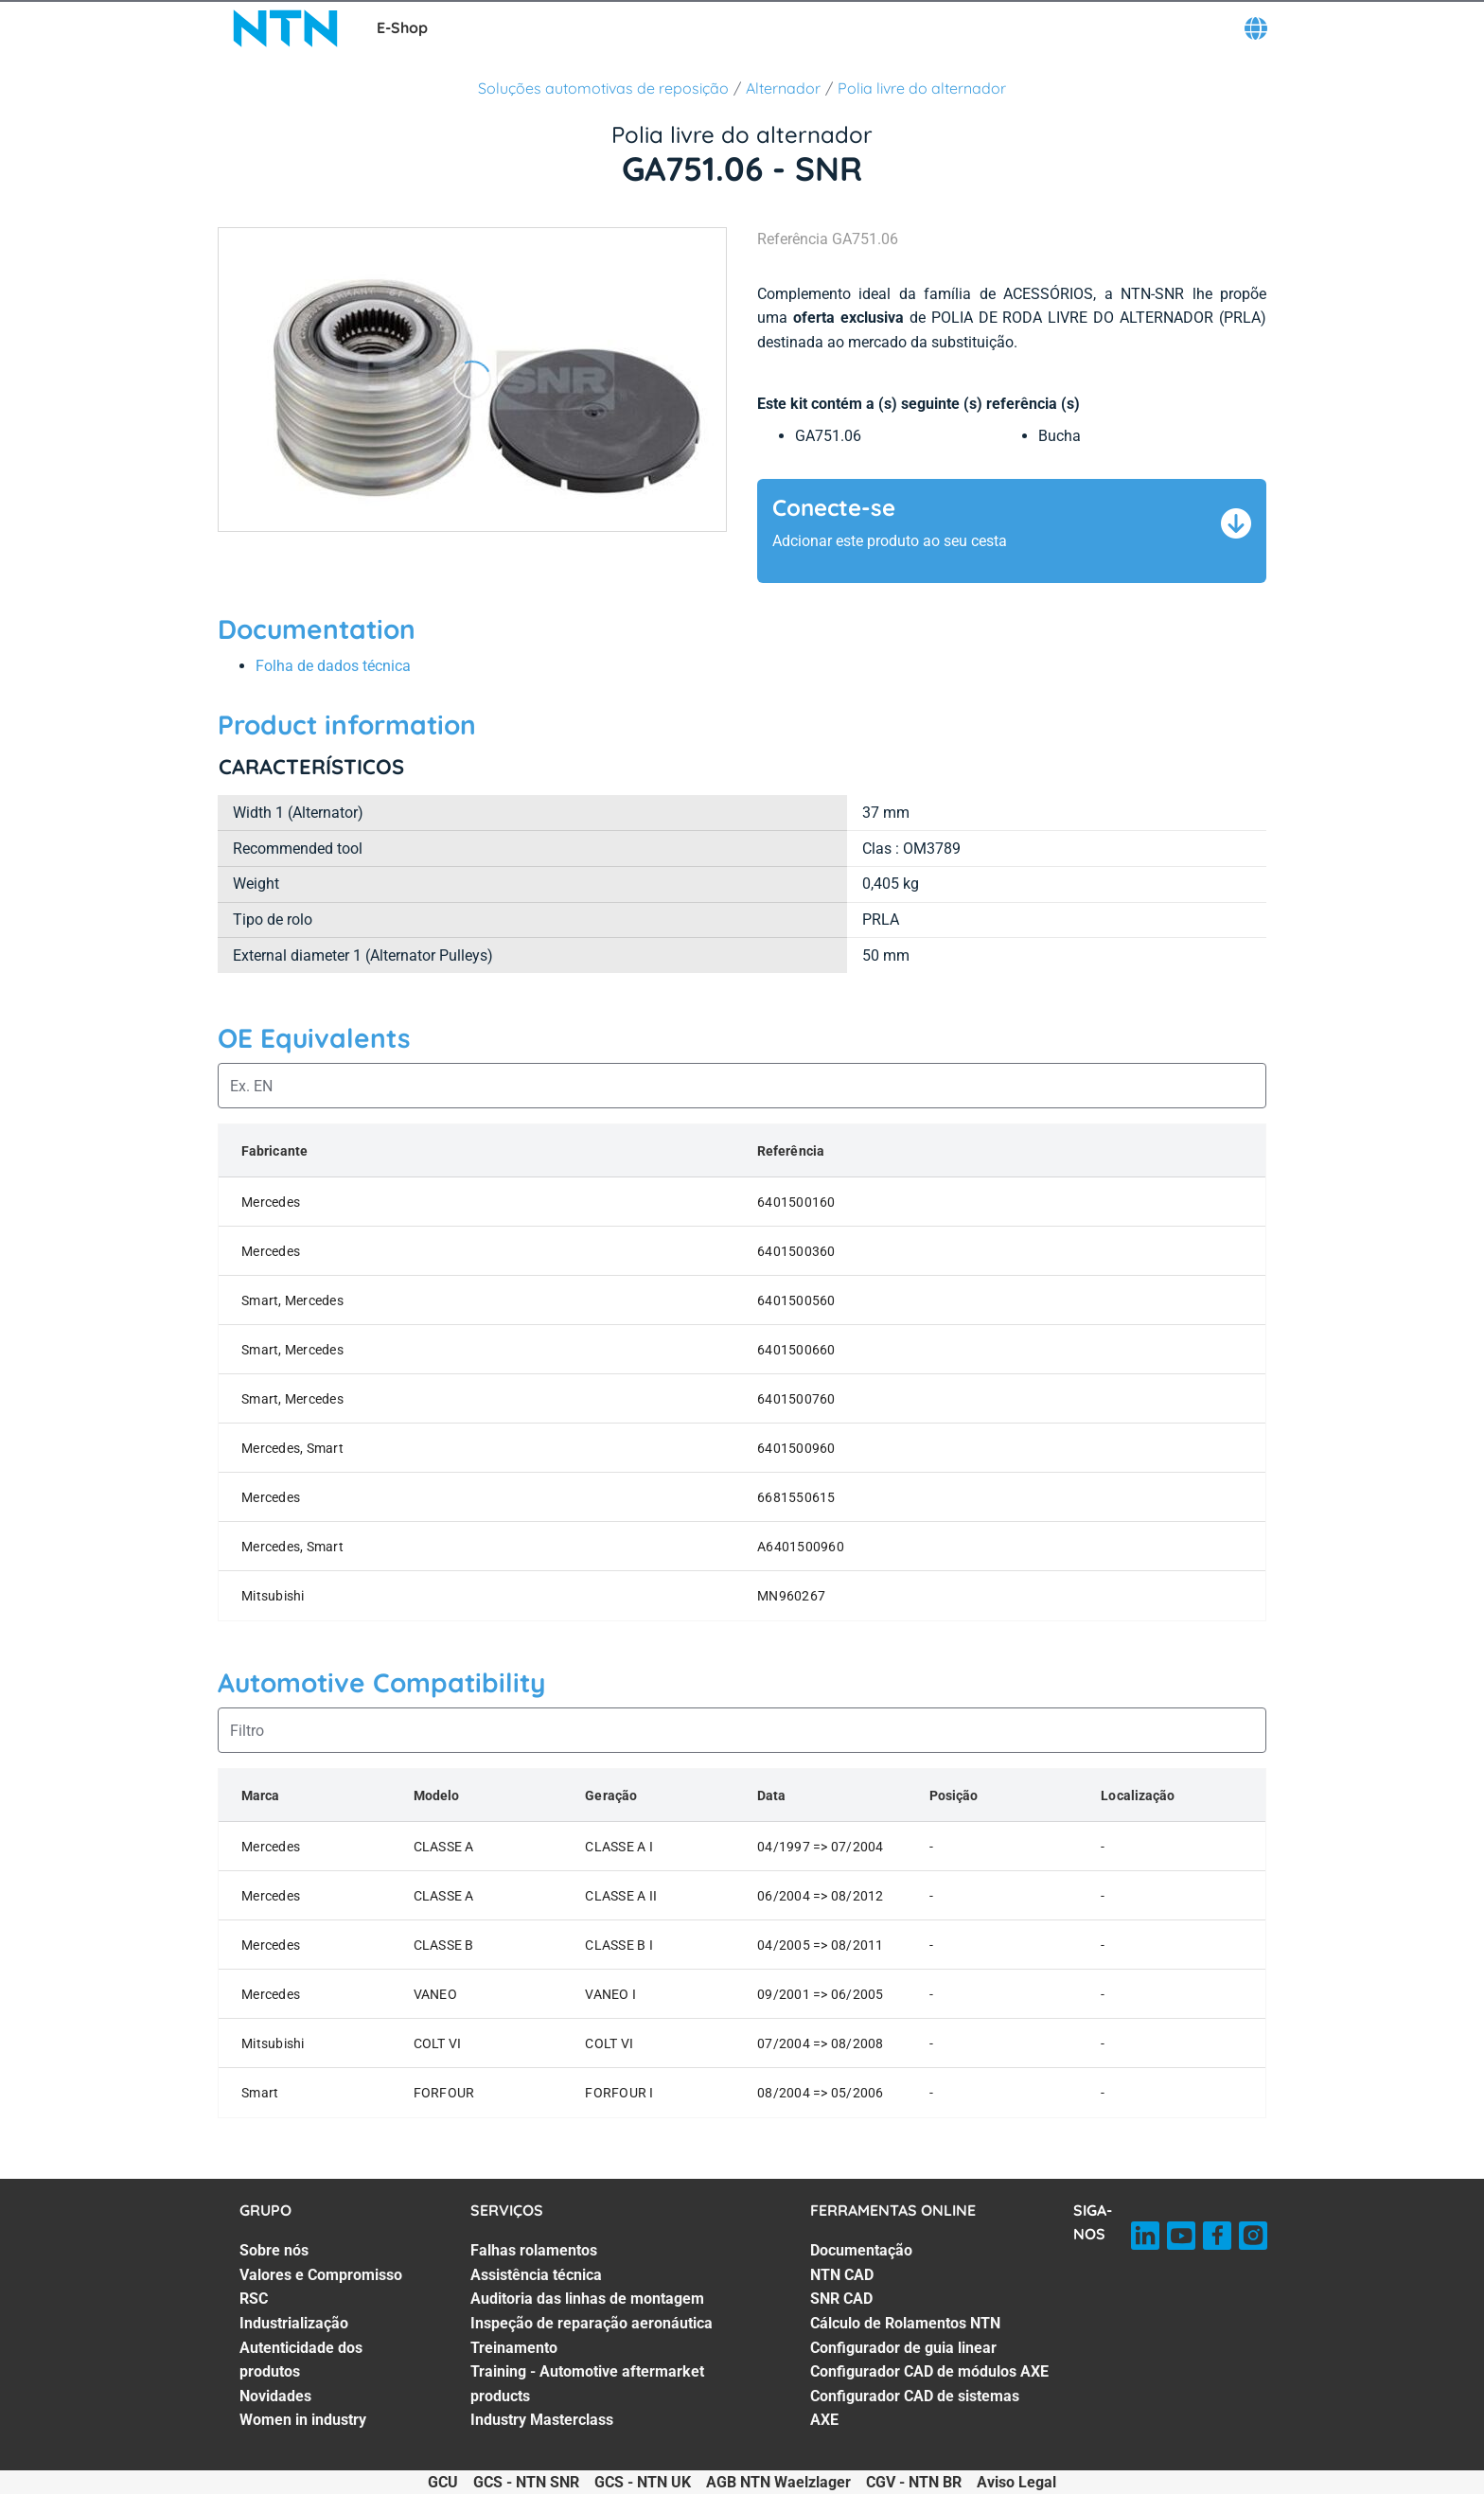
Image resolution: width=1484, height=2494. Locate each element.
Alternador (783, 88)
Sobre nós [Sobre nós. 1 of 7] (274, 2250)
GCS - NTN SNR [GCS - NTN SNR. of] (526, 2482)
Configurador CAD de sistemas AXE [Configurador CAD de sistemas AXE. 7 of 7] (914, 2408)
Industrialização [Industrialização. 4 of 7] (293, 2323)
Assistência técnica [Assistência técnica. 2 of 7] (536, 2275)
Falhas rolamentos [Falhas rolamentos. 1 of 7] (533, 2250)
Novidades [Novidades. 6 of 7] (275, 2396)
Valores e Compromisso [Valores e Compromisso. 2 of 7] (320, 2275)
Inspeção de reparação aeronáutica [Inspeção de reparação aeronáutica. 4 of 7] (591, 2323)
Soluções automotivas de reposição (603, 88)
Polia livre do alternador (922, 88)
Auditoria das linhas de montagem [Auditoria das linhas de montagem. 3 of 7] (587, 2299)
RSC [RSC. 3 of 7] (253, 2299)
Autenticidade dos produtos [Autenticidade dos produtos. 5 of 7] (300, 2360)
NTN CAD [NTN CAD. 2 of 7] (842, 2275)
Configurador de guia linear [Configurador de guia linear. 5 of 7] (903, 2348)
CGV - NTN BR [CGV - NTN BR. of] (914, 2482)
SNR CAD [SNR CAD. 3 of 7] (841, 2299)
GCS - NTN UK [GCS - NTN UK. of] (642, 2482)
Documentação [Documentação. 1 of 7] (861, 2250)
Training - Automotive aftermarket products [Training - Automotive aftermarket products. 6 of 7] (587, 2383)
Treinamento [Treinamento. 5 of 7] (513, 2348)
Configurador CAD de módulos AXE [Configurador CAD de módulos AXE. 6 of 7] (929, 2371)
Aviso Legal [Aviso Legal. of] (1016, 2482)
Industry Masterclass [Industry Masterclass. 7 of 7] (541, 2420)
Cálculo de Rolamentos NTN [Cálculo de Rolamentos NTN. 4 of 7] (905, 2323)
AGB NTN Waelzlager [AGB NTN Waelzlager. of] (778, 2482)
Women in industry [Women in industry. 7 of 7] (302, 2420)
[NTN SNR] (286, 28)
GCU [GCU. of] (443, 2482)
